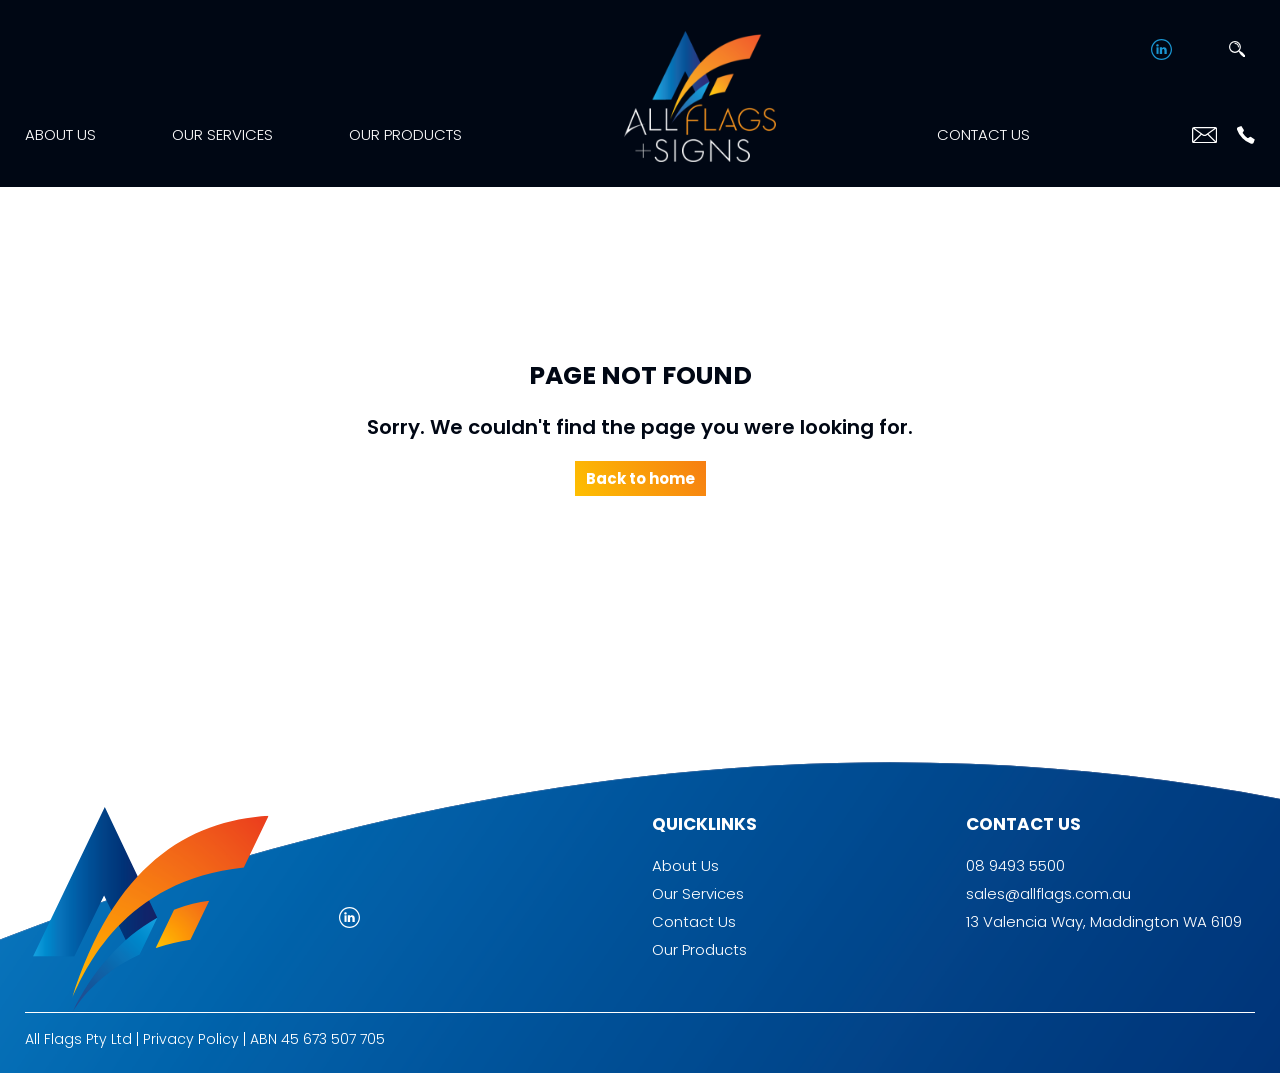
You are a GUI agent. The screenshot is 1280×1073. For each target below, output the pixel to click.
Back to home (640, 478)
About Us (60, 134)
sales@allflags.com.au (1048, 893)
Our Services (222, 134)
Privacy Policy (191, 1039)
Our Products (405, 134)
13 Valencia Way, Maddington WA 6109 (1104, 921)
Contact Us (983, 134)
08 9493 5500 (1015, 865)
